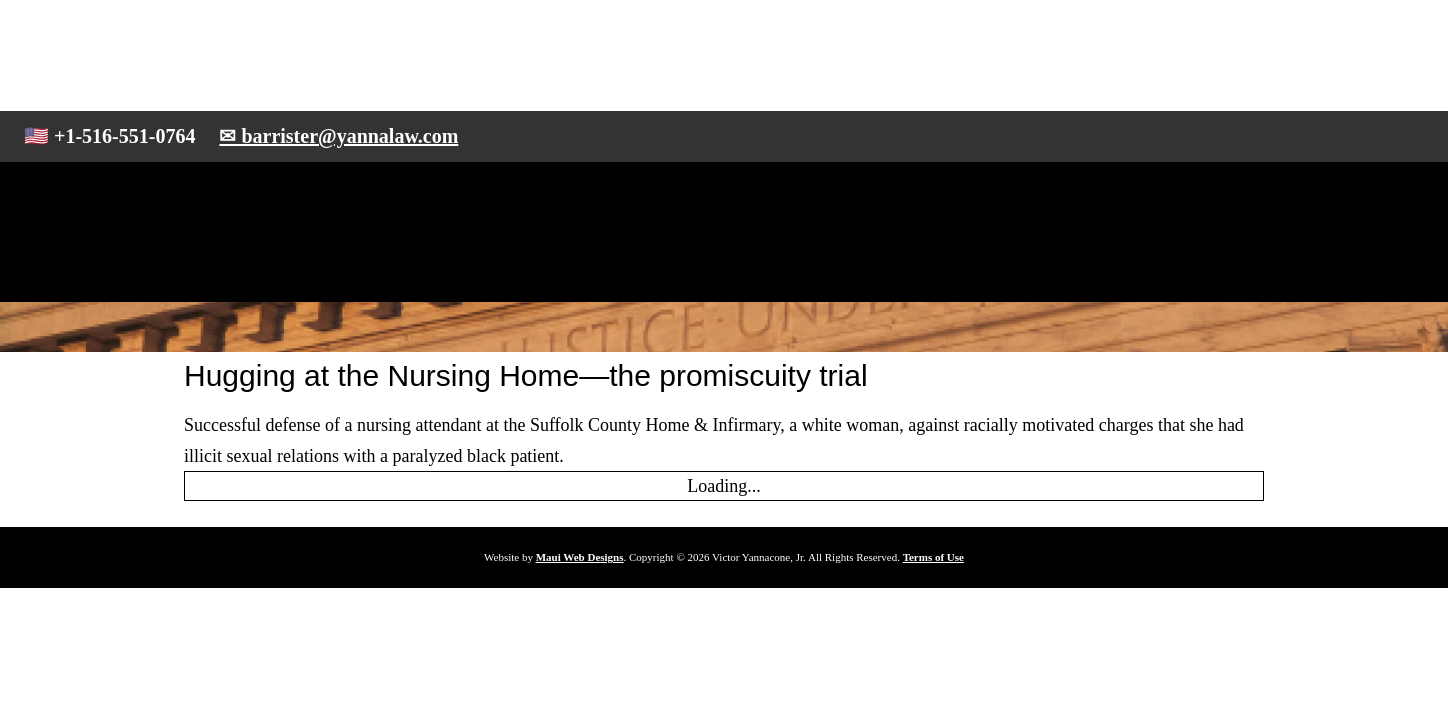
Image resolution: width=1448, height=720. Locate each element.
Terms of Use (933, 557)
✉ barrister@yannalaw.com (338, 136)
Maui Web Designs (580, 557)
